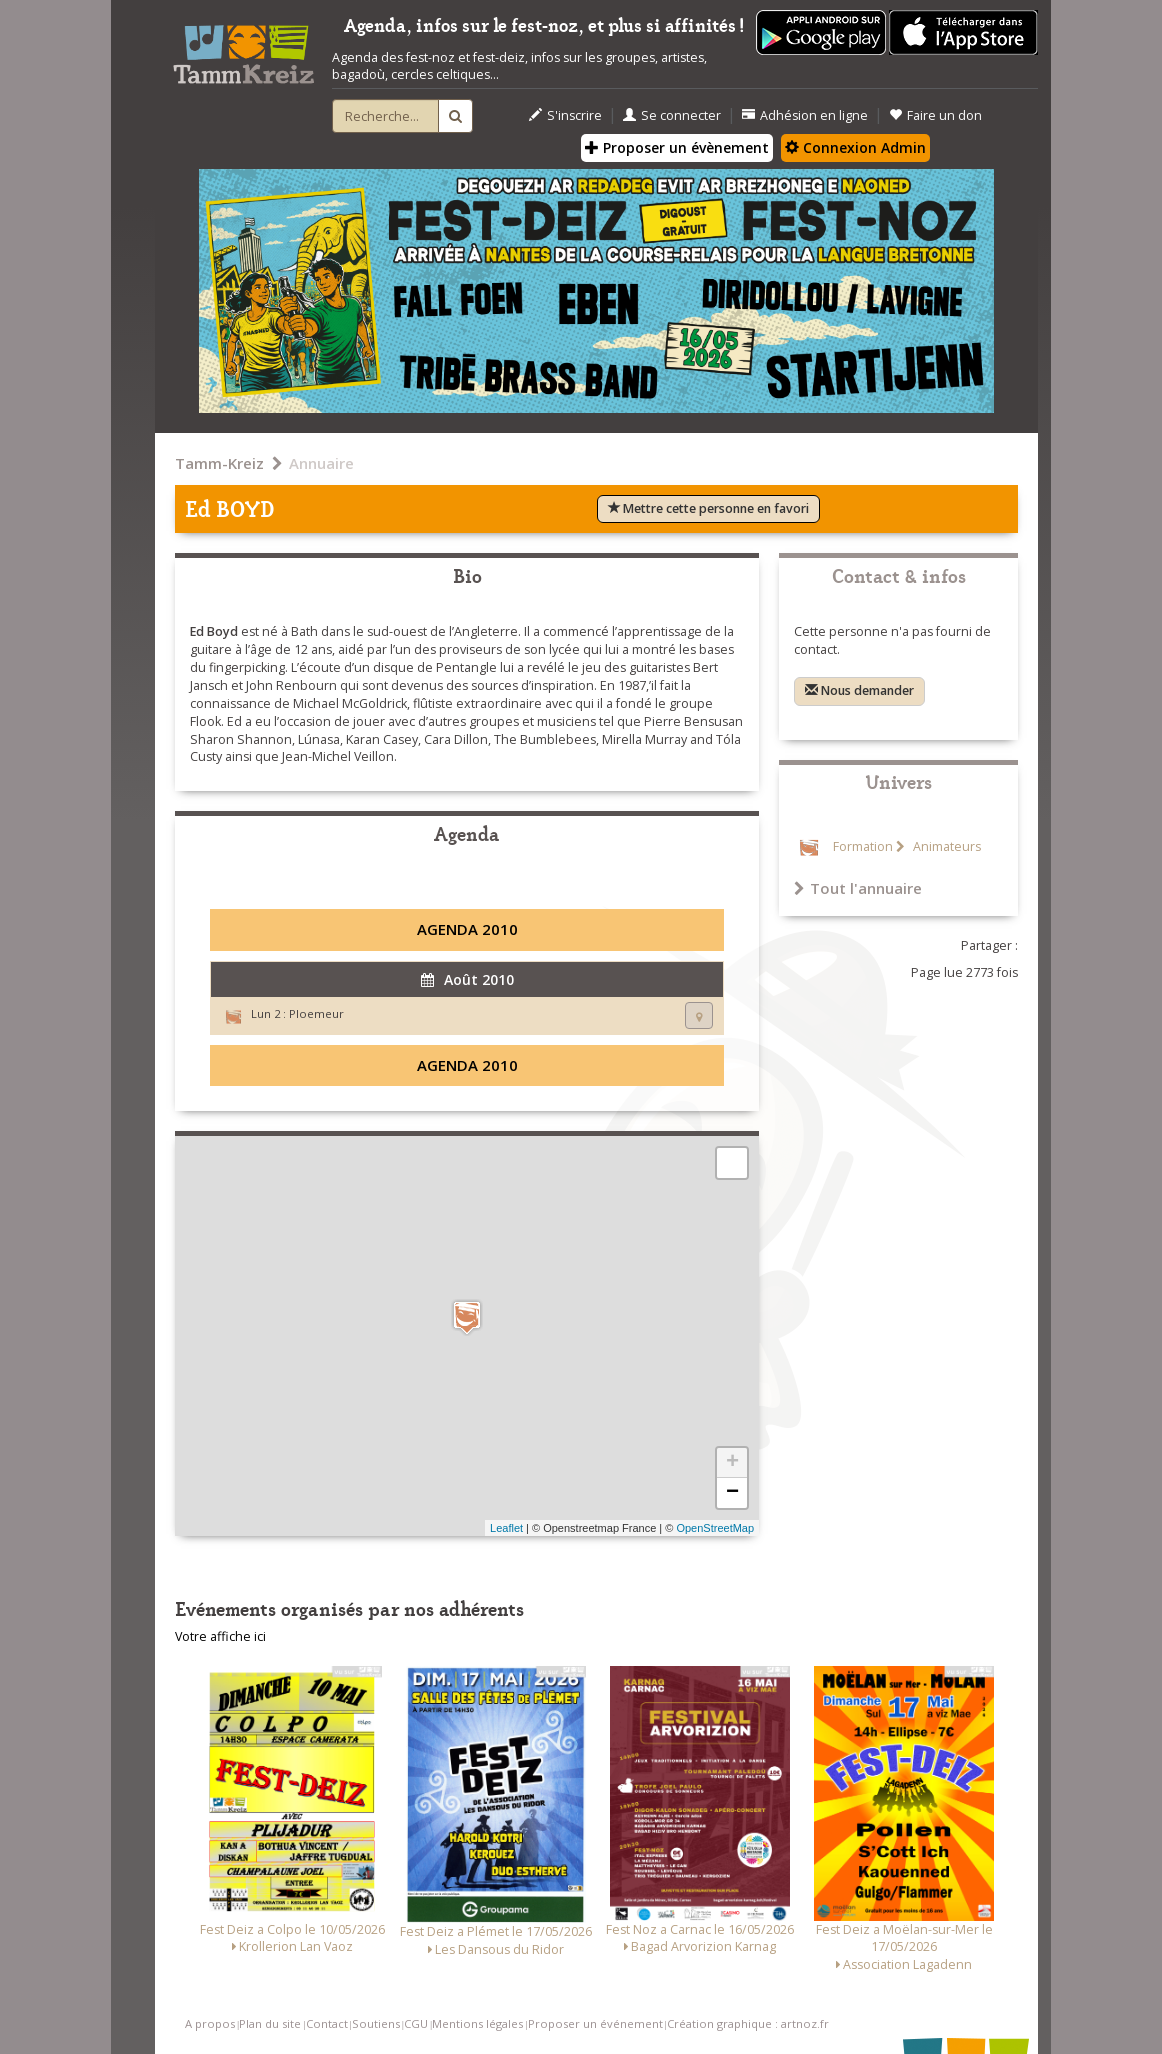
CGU (416, 2023)
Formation (863, 846)
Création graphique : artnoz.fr (748, 2023)
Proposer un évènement (677, 147)
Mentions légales (477, 2023)
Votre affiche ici (220, 1636)
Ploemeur (316, 1013)
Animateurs (945, 846)
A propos (210, 2023)
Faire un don (935, 115)
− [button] (732, 1493)
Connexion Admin (855, 147)
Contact (327, 2023)
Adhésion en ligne (805, 115)
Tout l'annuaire (858, 888)
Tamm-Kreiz (219, 463)
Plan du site (270, 2023)
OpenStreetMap (715, 1528)
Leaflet (506, 1528)
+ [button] (732, 1463)
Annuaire (321, 463)
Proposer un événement (595, 2023)
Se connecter (672, 115)
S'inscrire (565, 115)
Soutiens (376, 2023)
